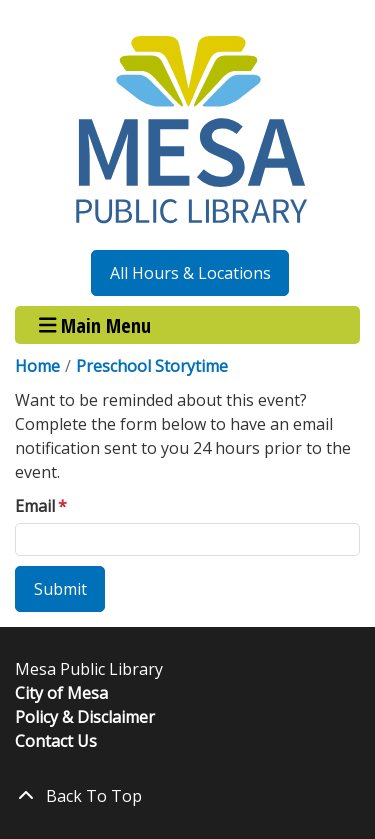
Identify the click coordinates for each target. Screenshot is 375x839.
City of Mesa (61, 693)
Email (35, 506)
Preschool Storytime (152, 366)
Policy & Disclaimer (85, 717)
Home (37, 366)
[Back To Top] (187, 796)
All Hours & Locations (190, 273)
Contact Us (56, 741)
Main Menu (95, 324)
